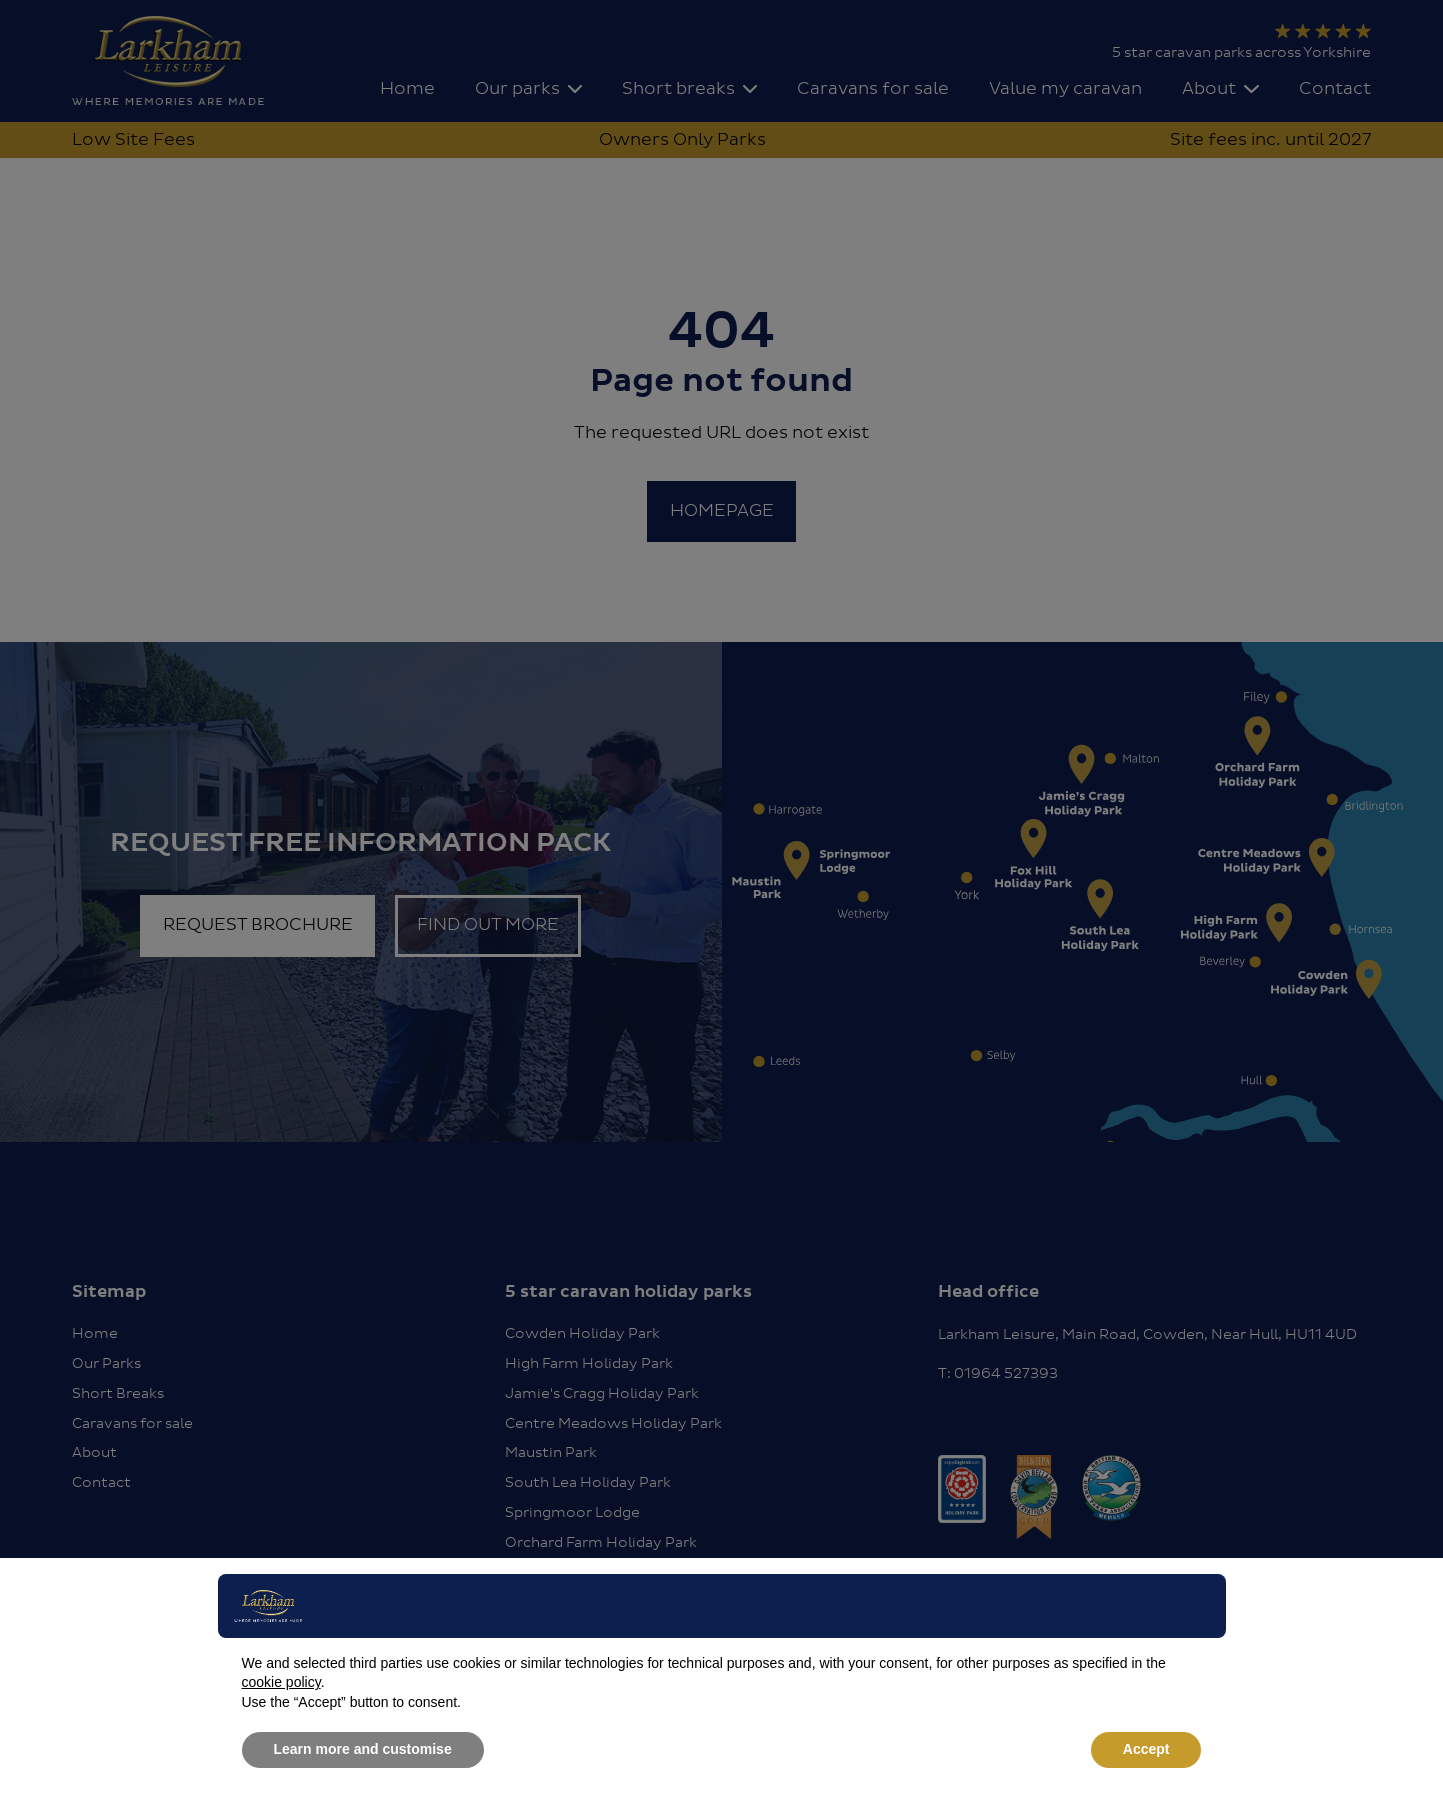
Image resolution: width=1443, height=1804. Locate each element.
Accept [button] (1146, 1749)
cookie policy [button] (281, 1682)
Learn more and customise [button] (363, 1749)
